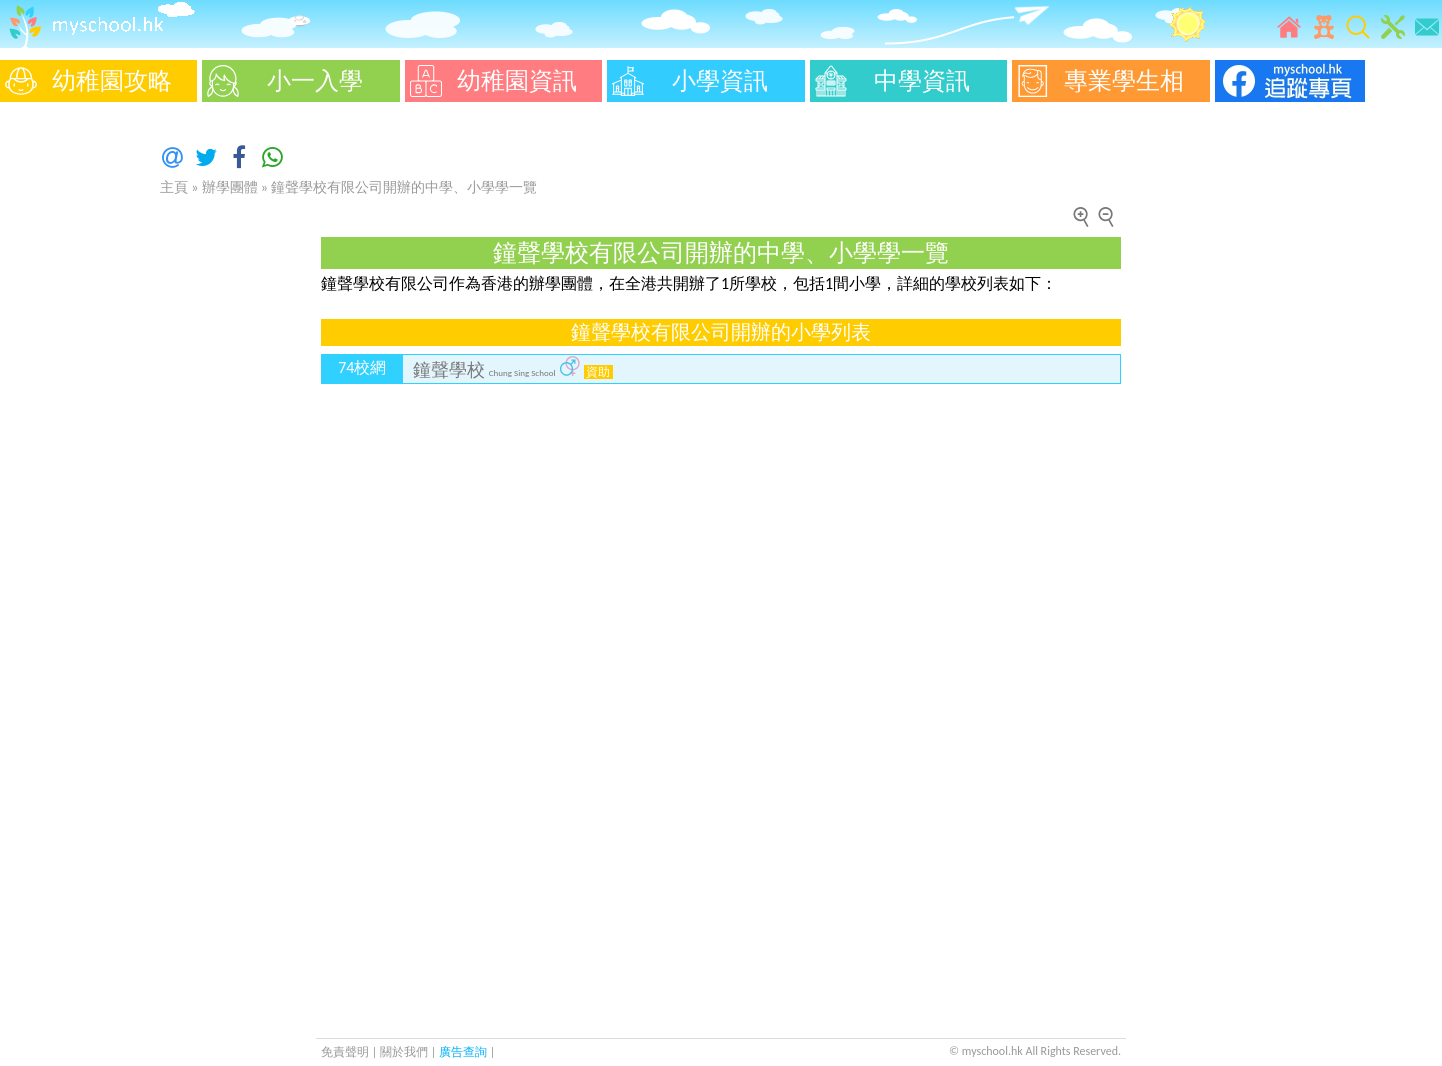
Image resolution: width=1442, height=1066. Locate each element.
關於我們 (405, 1052)
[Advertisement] (60, 410)
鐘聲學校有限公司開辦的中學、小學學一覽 (404, 187)
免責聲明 (345, 1052)
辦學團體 (230, 187)
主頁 (174, 187)
